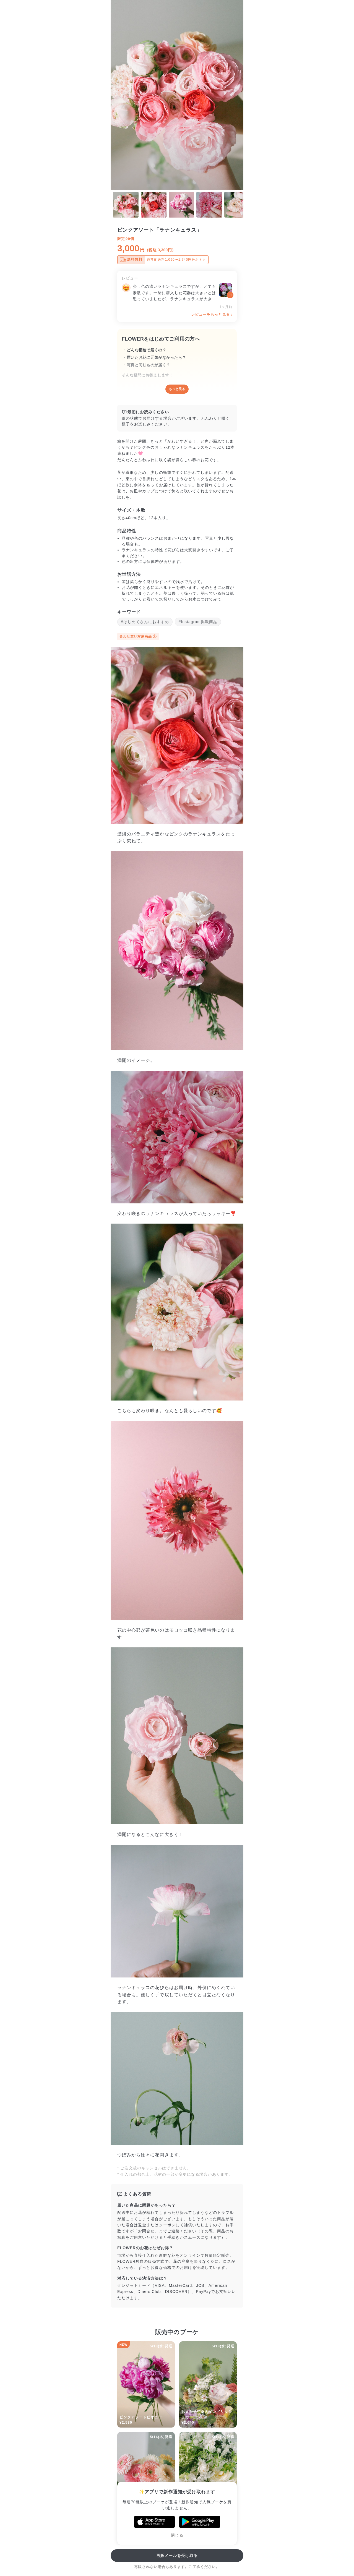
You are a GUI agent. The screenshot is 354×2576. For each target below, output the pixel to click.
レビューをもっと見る (210, 314)
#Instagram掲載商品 (197, 622)
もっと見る (177, 389)
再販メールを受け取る (177, 2555)
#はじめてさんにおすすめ (145, 622)
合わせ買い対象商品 (138, 636)
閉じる (177, 2535)
